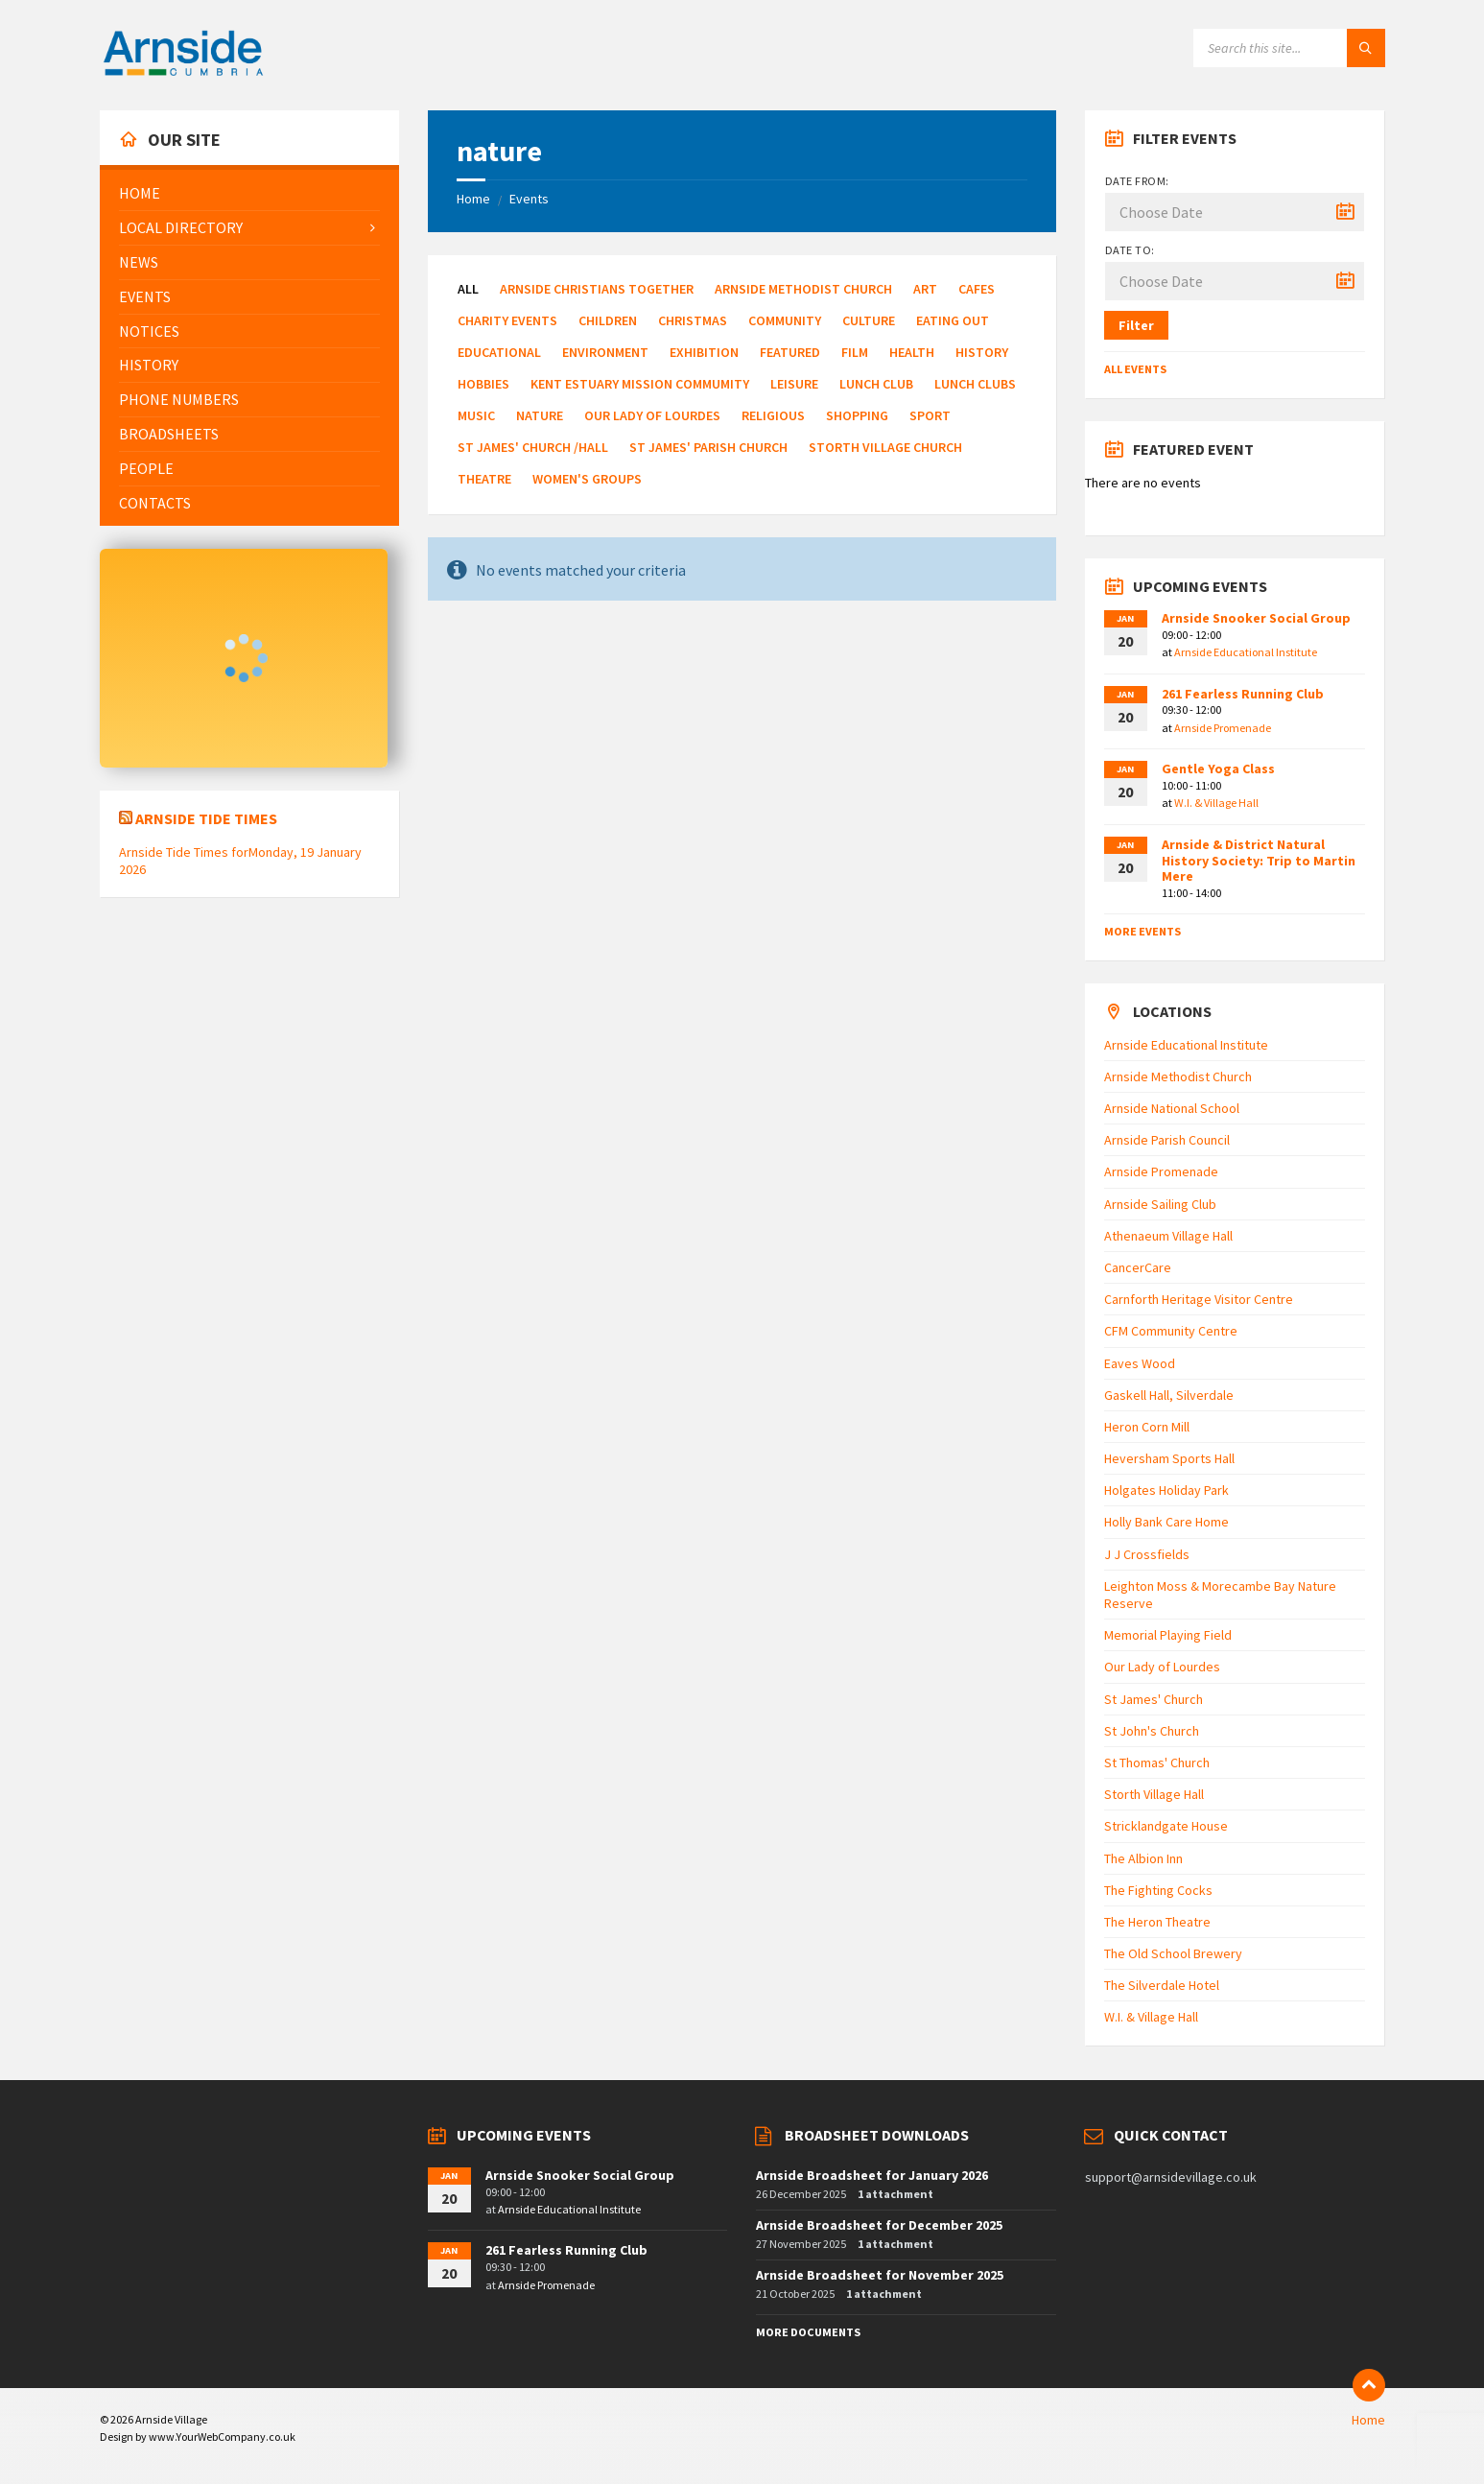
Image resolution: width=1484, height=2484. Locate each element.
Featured (790, 352)
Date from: (1137, 181)
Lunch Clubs (975, 383)
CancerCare (1137, 1267)
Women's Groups (587, 478)
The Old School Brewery (1173, 1953)
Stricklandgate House (1166, 1825)
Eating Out (952, 320)
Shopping (857, 415)
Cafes (976, 288)
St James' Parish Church (708, 447)
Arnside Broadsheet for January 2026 (872, 2175)
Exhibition (704, 352)
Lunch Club (876, 383)
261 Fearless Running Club (1243, 693)
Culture (868, 320)
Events (529, 198)
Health (911, 352)
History (981, 352)
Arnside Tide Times (206, 818)
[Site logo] (183, 73)
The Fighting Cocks (1158, 1890)
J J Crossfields (1147, 1554)
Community (784, 320)
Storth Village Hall (1154, 1794)
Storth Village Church (885, 447)
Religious (773, 415)
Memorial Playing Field (1168, 1635)
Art (925, 288)
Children (607, 320)
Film (854, 352)
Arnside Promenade (1222, 728)
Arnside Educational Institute (1245, 652)
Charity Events (507, 320)
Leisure (794, 383)
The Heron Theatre (1157, 1921)
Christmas (692, 320)
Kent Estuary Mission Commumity (639, 383)
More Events (1142, 931)
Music (476, 415)
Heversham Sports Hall (1169, 1458)
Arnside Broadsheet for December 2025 (879, 2225)
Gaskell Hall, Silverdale (1169, 1395)
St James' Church (1153, 1699)
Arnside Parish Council (1167, 1139)
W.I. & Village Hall (1216, 802)
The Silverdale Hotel (1161, 1985)
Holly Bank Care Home (1166, 1521)
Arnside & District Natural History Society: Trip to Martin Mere (1258, 861)
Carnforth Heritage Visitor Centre (1198, 1299)
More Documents (808, 2332)
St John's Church (1151, 1730)
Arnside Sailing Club (1160, 1204)
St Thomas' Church (1157, 1762)
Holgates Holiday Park (1166, 1490)
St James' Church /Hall (533, 447)
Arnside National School (1171, 1108)
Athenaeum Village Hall (1168, 1235)
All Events (1135, 369)
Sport (930, 415)
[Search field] (1289, 48)
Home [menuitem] (1368, 2419)
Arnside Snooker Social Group (1256, 618)
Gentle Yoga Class (1218, 768)
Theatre (484, 478)
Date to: (1130, 250)
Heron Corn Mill (1147, 1426)
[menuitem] (249, 193)
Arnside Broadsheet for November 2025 (879, 2274)
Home (473, 198)
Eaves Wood (1139, 1363)
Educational (499, 352)
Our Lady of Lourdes (652, 415)
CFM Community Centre (1170, 1330)
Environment (605, 352)
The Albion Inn (1143, 1858)
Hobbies (483, 383)
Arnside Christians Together (597, 288)
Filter (1136, 325)
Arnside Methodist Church (803, 288)
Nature (539, 415)
